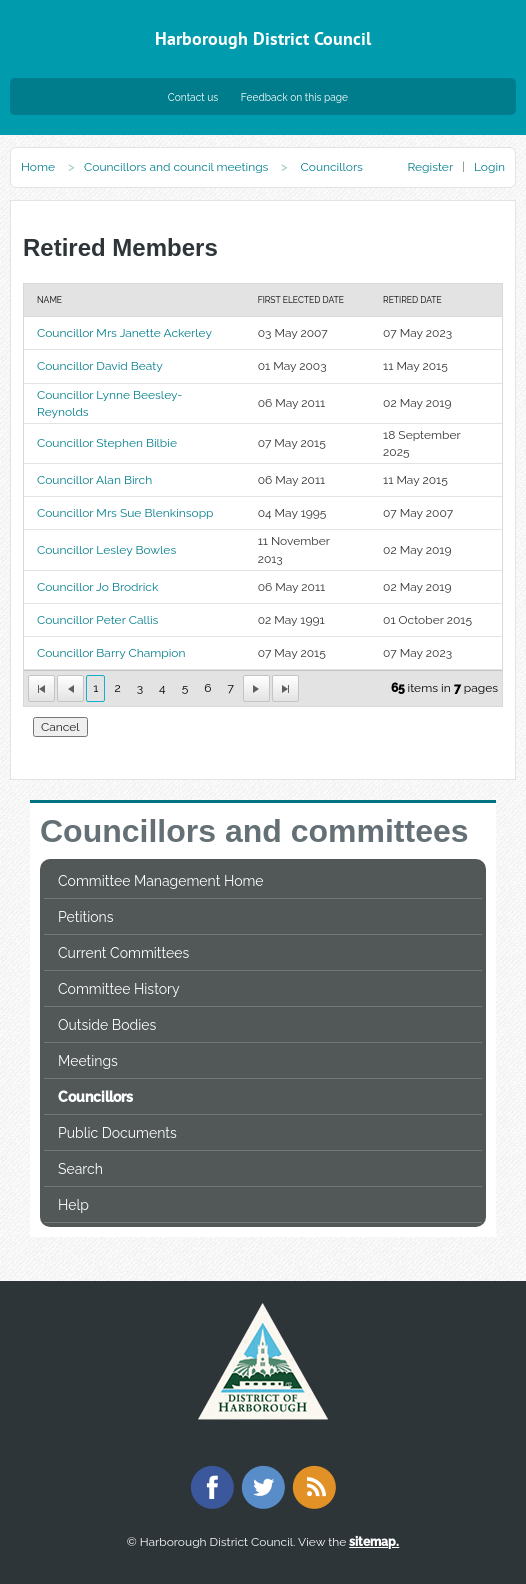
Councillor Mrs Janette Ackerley (124, 333)
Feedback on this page (294, 97)
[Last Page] (285, 688)
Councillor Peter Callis (97, 620)
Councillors (95, 1097)
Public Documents (117, 1133)
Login (489, 167)
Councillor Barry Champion (111, 653)
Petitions (85, 917)
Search (80, 1169)
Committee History (119, 989)
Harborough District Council (263, 38)
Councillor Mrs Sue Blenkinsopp (125, 513)
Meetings (88, 1061)
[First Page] (41, 688)
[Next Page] (256, 688)
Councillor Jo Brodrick (97, 587)
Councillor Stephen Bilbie (107, 443)
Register (429, 167)
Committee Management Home (161, 881)
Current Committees (123, 953)
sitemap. (374, 1542)
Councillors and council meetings (176, 167)
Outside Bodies (107, 1025)
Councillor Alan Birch (94, 480)
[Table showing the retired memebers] (263, 495)
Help (73, 1205)
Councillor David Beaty (100, 366)
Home (38, 167)
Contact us (193, 97)
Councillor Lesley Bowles (106, 550)
